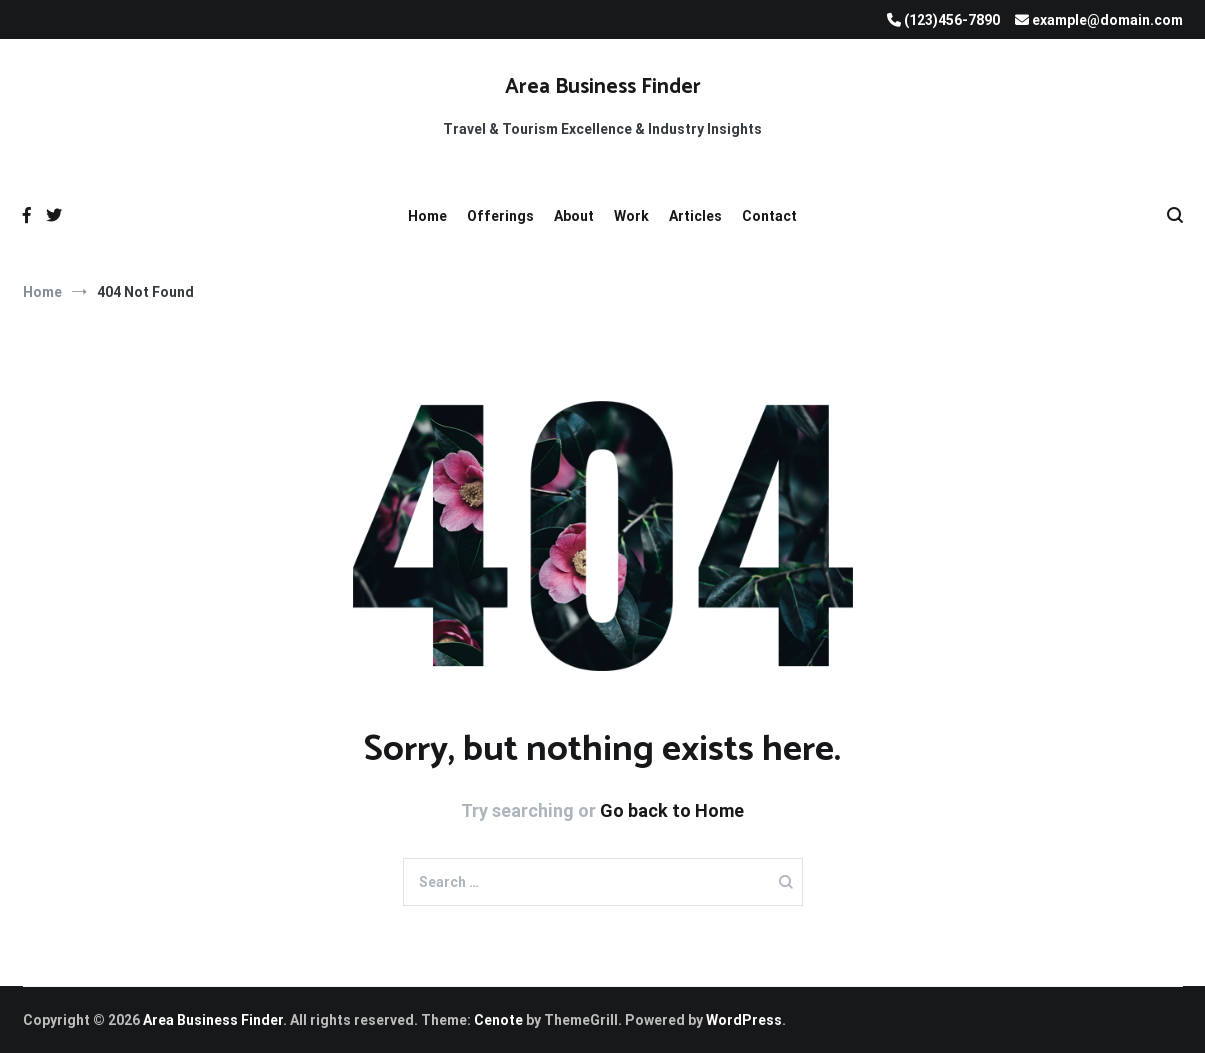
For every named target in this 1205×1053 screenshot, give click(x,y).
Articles (695, 216)
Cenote (498, 1020)
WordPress (744, 1020)
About (574, 216)
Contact (769, 216)
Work (631, 216)
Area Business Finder (603, 87)
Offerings (500, 216)
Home (427, 216)
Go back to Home (672, 810)
